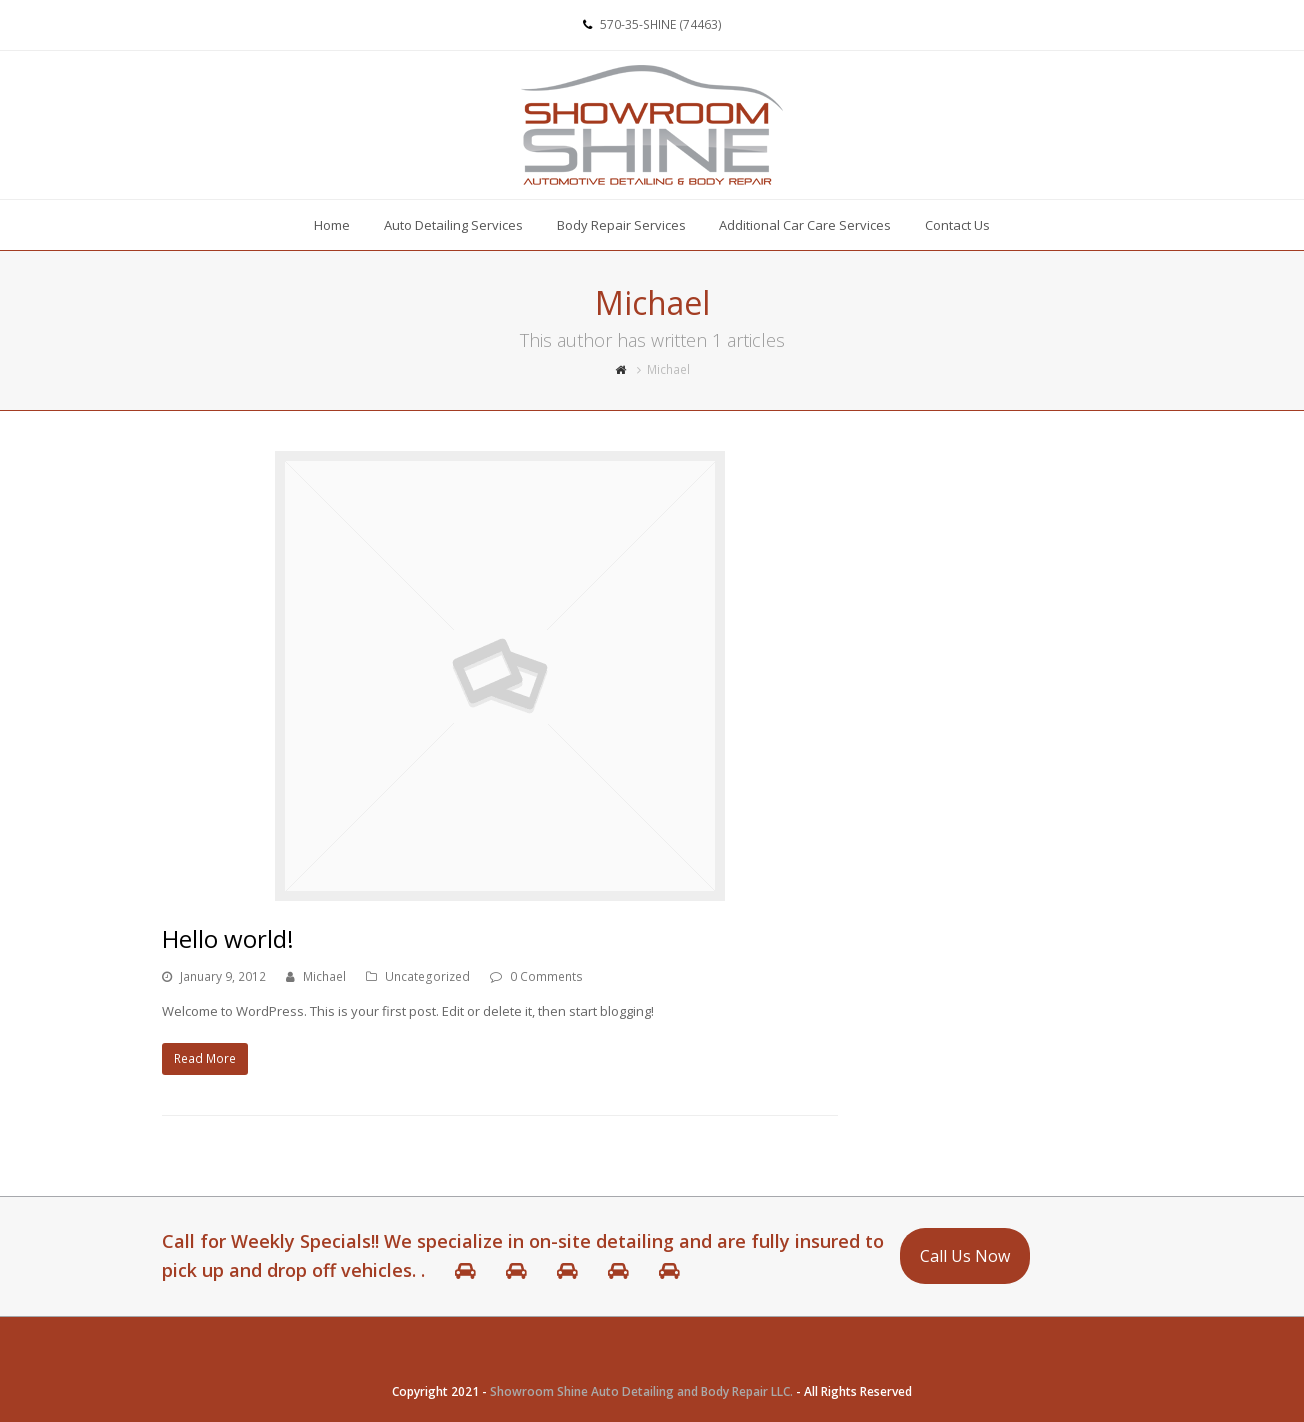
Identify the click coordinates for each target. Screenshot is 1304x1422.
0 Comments (546, 976)
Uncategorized (427, 976)
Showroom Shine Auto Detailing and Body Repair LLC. (641, 1391)
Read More (205, 1058)
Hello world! (228, 938)
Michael (324, 976)
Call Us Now (965, 1256)
